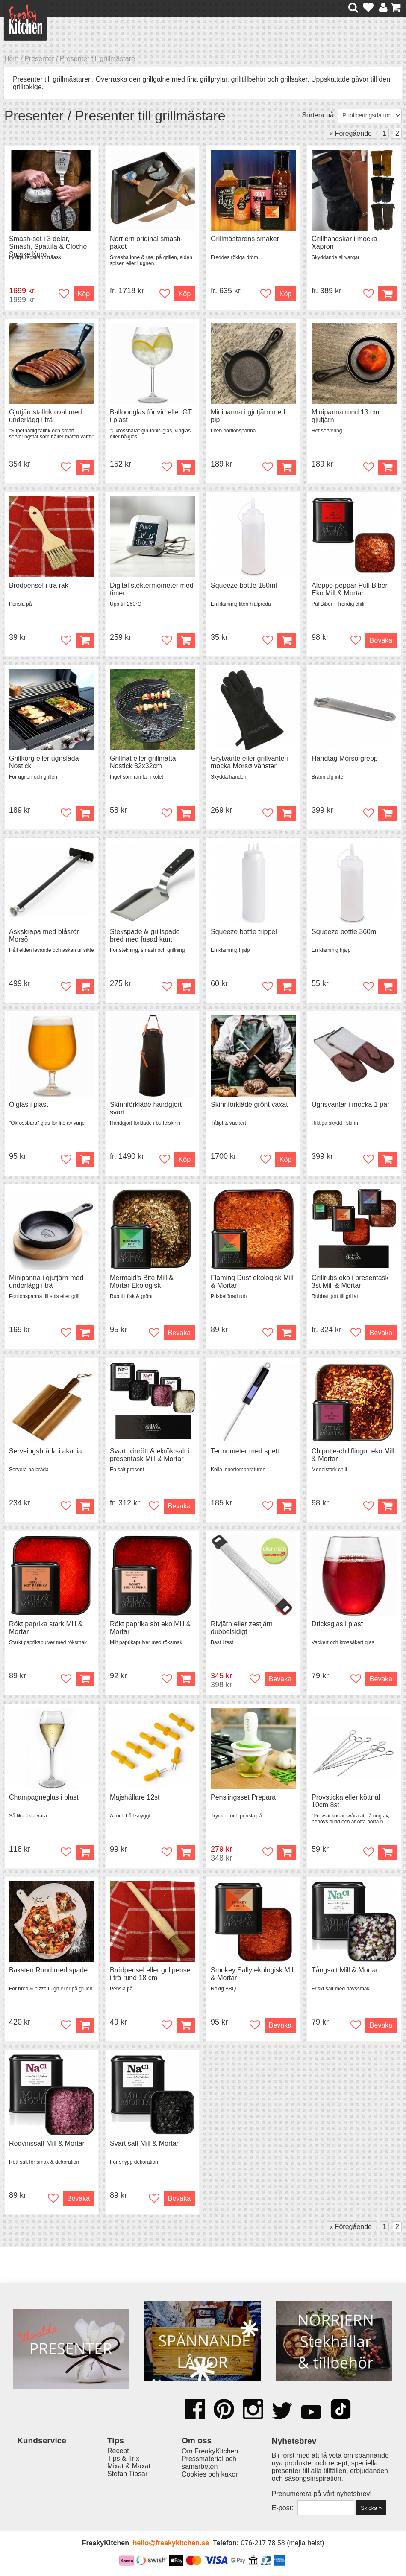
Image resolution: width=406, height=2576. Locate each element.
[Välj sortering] (370, 115)
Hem (11, 58)
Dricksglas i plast (337, 1624)
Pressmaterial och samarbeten (209, 2462)
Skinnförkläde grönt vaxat (249, 1104)
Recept (118, 2450)
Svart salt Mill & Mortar (144, 2143)
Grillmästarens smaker (245, 238)
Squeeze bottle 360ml (345, 931)
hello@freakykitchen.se (171, 2543)
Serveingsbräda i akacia (45, 1451)
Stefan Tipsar (127, 2473)
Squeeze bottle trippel (244, 931)
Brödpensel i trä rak (38, 585)
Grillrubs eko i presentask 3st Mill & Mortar (350, 1281)
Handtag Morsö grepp (345, 758)
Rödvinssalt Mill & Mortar (47, 2143)
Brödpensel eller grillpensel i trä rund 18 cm (151, 1973)
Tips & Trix (123, 2458)
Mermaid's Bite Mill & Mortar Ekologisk (142, 1281)
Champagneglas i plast (44, 1797)
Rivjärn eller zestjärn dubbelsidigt (242, 1627)
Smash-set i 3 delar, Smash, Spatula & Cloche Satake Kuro (48, 246)
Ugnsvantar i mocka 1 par (350, 1104)
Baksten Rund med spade (48, 1970)
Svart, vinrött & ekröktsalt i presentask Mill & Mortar (149, 1454)
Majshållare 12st (135, 1797)
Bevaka (381, 640)
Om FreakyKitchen (210, 2451)
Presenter (39, 58)
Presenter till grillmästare (97, 58)
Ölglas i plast (28, 1104)
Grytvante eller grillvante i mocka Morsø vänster (249, 762)
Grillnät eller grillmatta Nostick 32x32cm (143, 762)
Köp (185, 294)
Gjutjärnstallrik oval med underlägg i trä (45, 415)
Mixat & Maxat (128, 2466)
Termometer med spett (245, 1451)
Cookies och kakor (210, 2474)
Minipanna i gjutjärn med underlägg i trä (46, 1281)
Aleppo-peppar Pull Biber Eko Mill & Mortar (350, 589)
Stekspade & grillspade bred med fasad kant (145, 935)
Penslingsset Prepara (243, 1797)
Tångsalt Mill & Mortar (345, 1970)
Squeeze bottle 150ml (244, 585)
